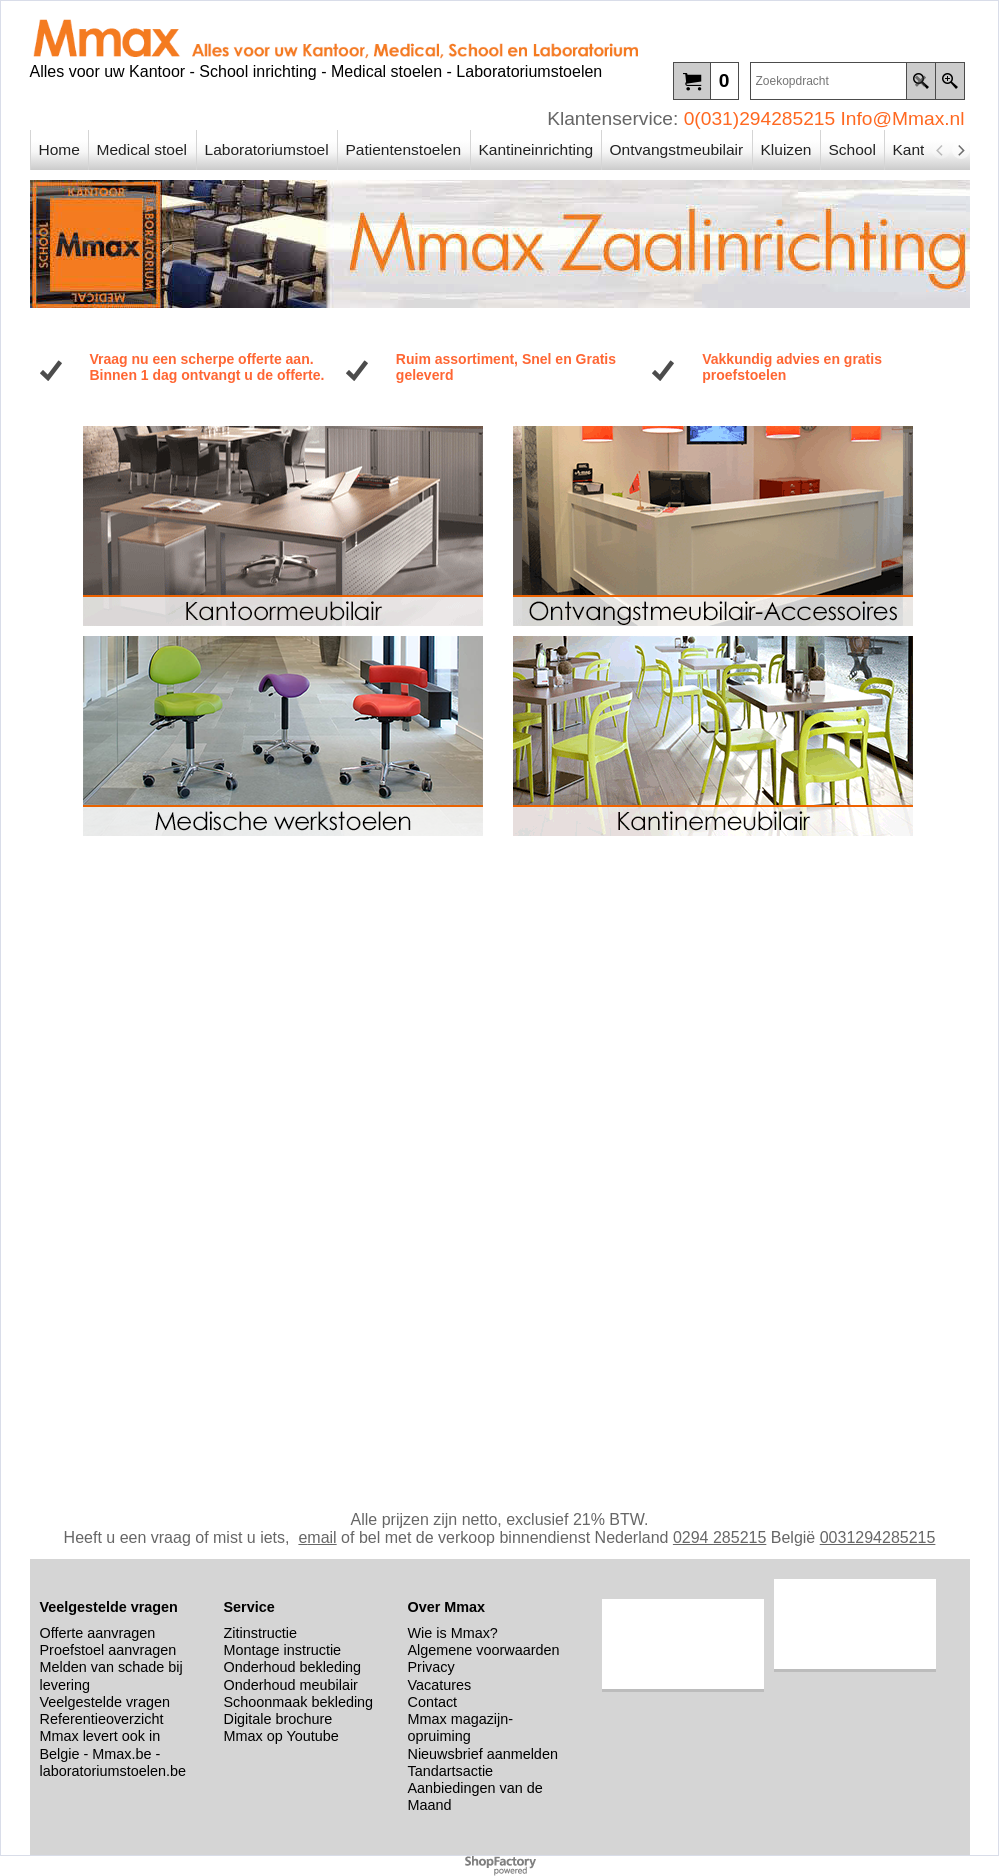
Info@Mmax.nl (903, 118)
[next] (961, 150)
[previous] (941, 150)
